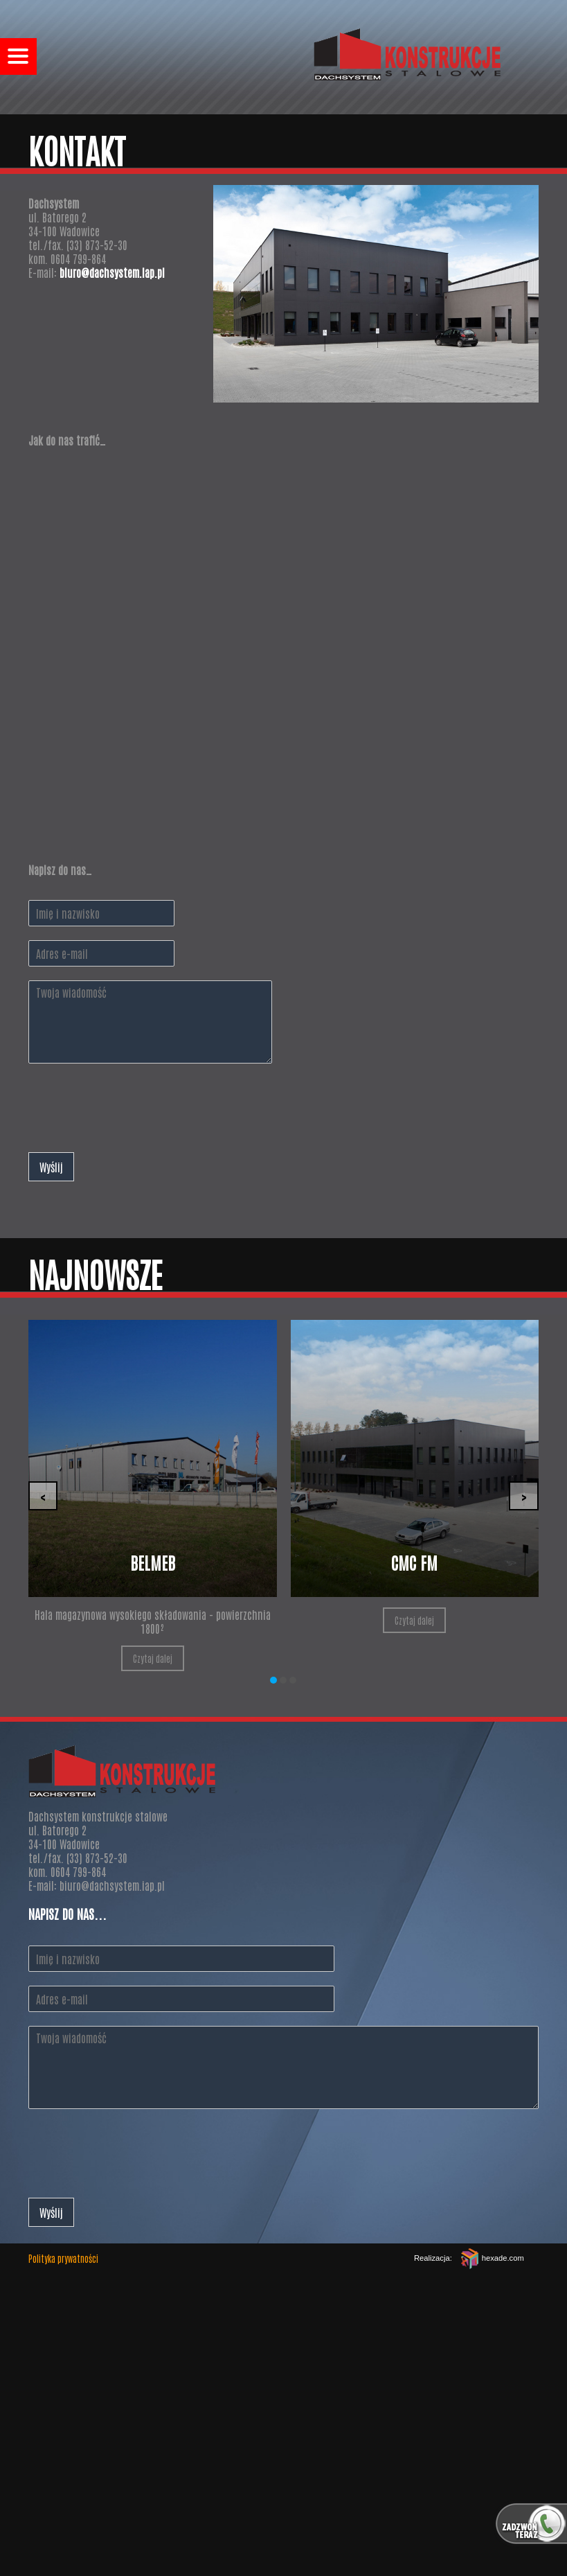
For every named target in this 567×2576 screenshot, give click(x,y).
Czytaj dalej (152, 1658)
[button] (273, 1680)
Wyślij (51, 1167)
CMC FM (414, 1562)
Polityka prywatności (63, 2258)
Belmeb (152, 1562)
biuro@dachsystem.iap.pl (112, 272)
